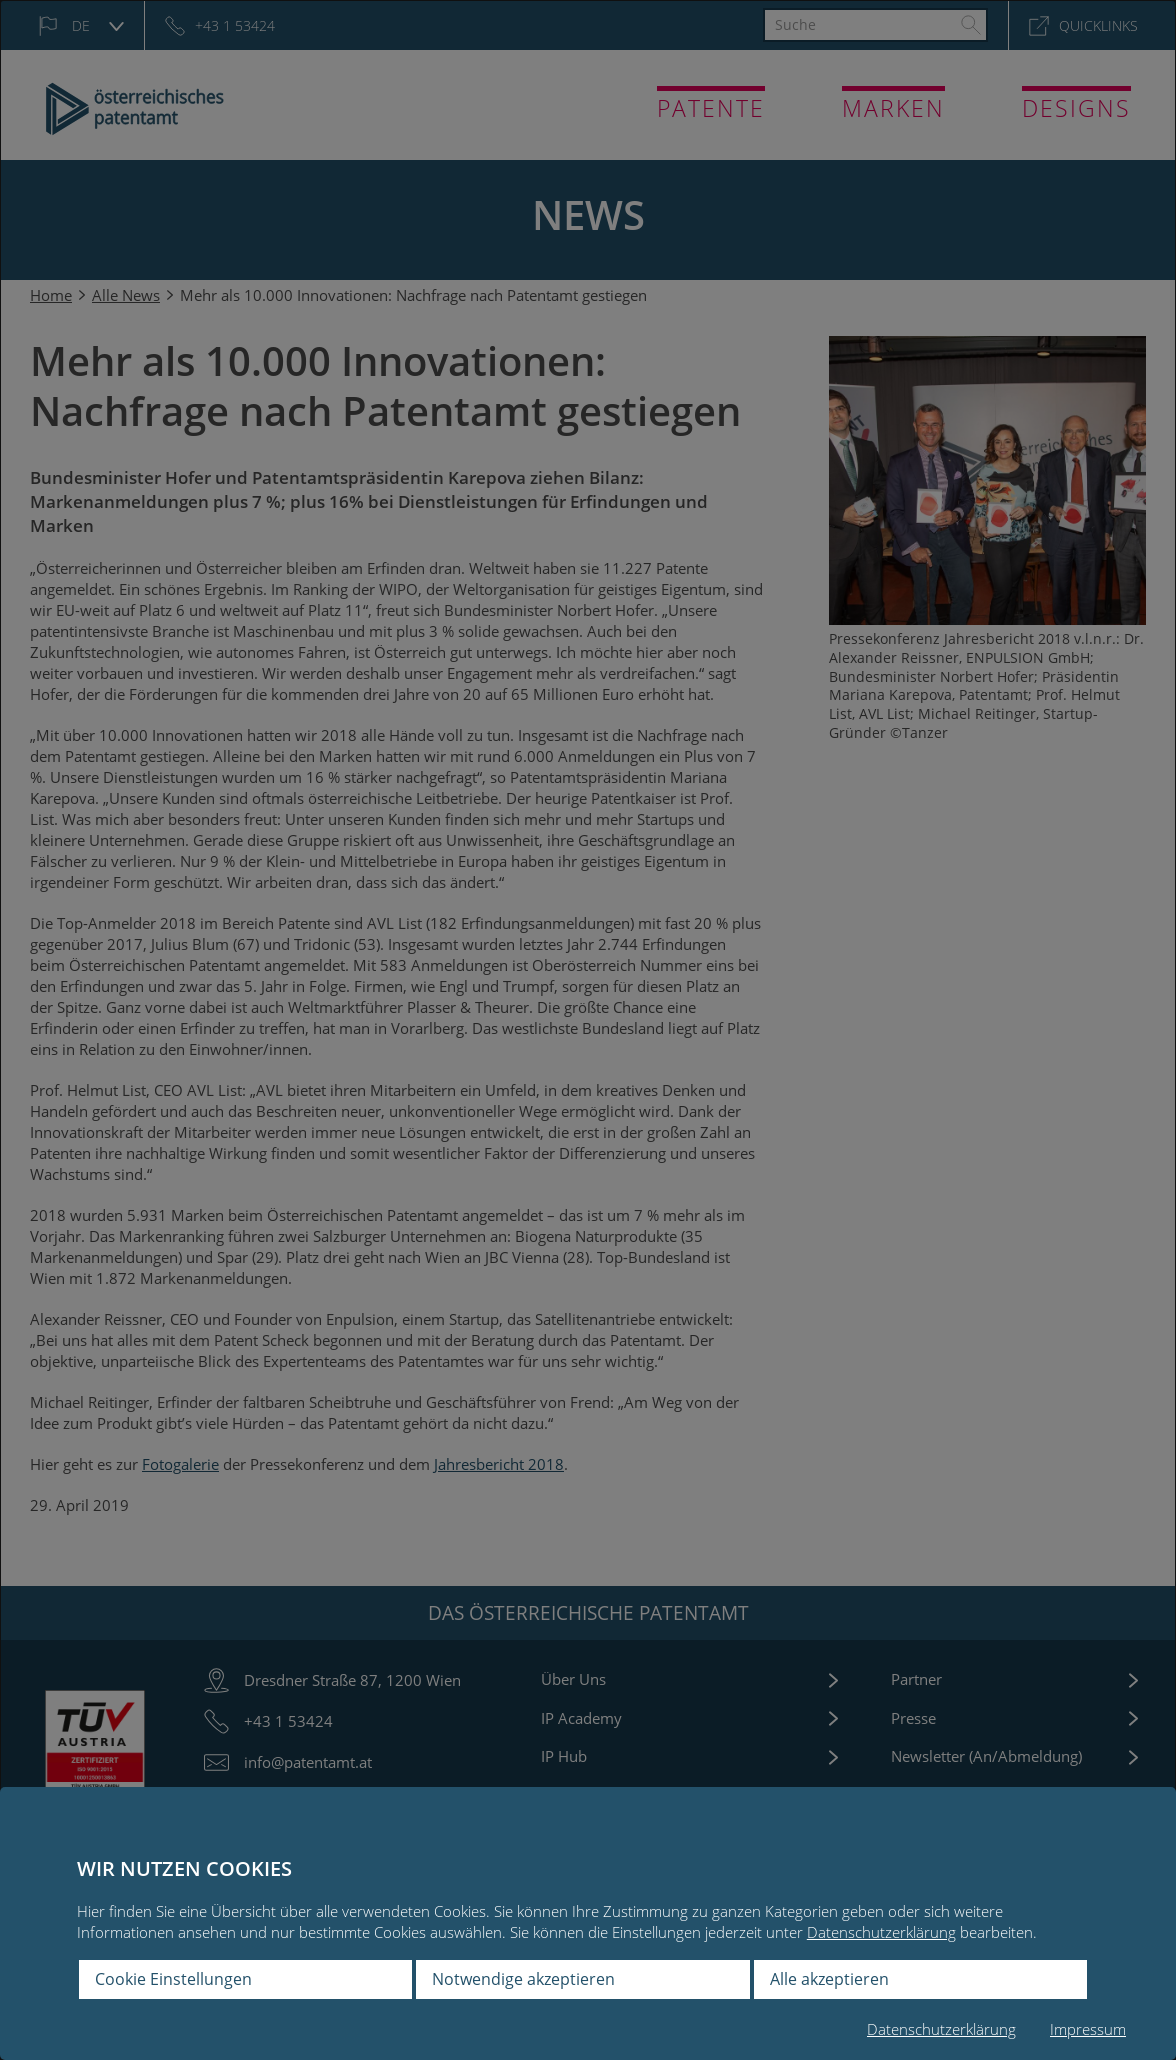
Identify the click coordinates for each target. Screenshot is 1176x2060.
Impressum (1088, 2029)
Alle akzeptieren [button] (829, 1979)
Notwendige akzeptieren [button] (523, 1979)
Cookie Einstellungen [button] (173, 1979)
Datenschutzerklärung (881, 1932)
